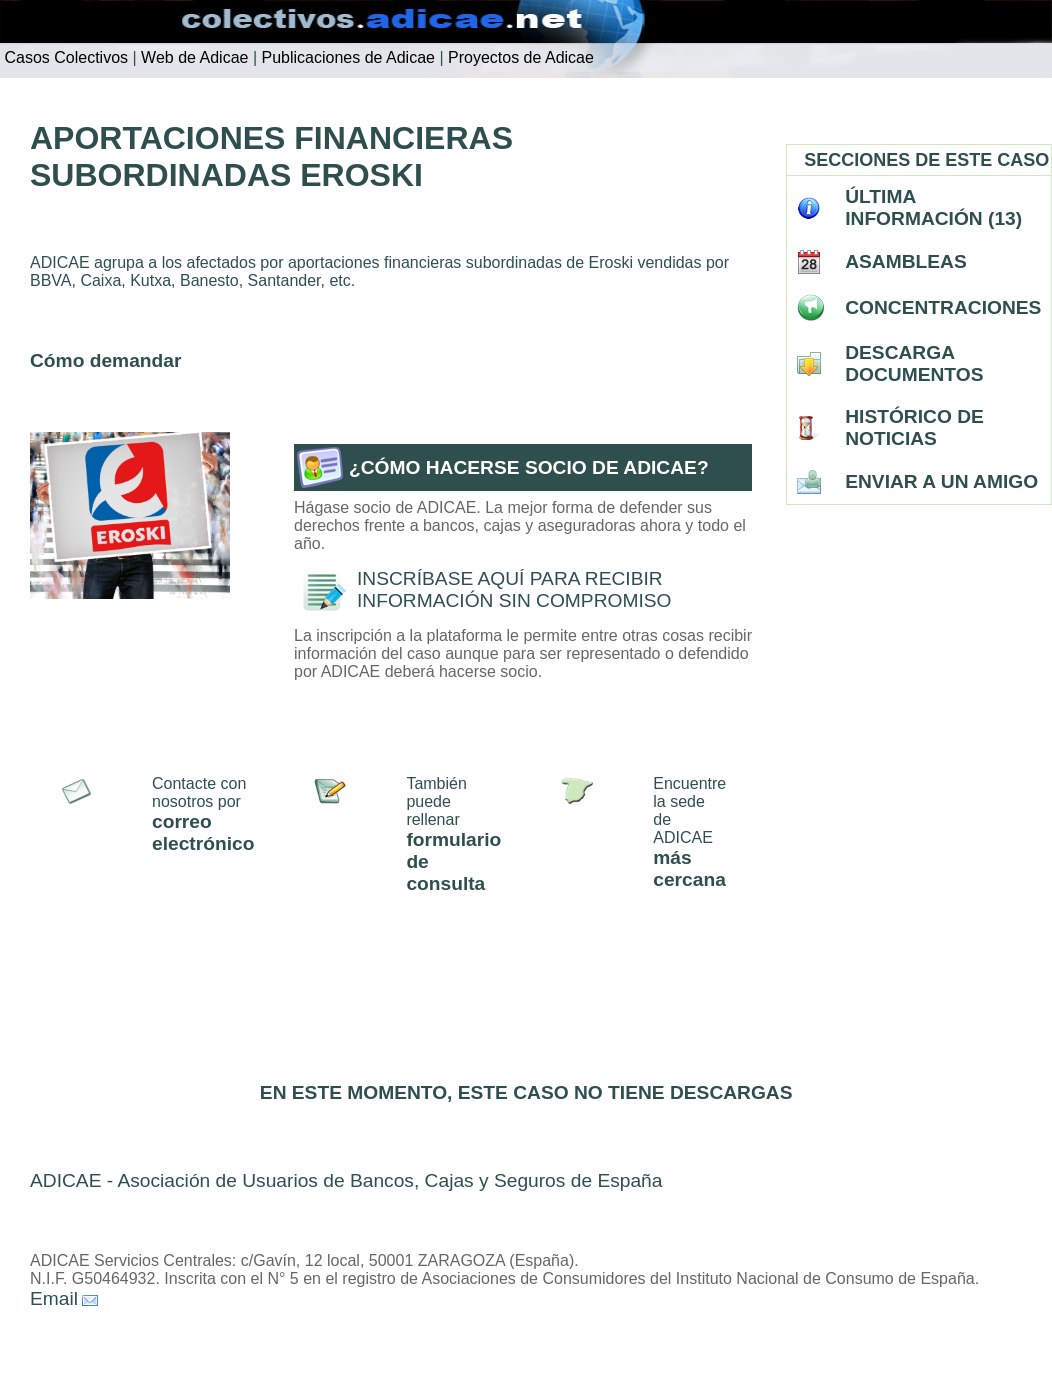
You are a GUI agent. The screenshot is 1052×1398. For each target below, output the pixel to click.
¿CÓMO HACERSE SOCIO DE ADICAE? (529, 467)
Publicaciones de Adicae (346, 57)
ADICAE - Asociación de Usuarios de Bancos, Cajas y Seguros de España (346, 1180)
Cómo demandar (105, 360)
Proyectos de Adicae (519, 57)
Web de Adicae (193, 57)
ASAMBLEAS (906, 261)
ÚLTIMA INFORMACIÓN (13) (933, 207)
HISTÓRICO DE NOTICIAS (914, 427)
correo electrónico (203, 832)
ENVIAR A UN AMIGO (941, 481)
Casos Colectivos (64, 57)
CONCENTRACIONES (943, 307)
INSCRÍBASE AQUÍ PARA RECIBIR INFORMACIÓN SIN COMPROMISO (514, 589)
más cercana (689, 868)
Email (54, 1298)
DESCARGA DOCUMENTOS (914, 363)
